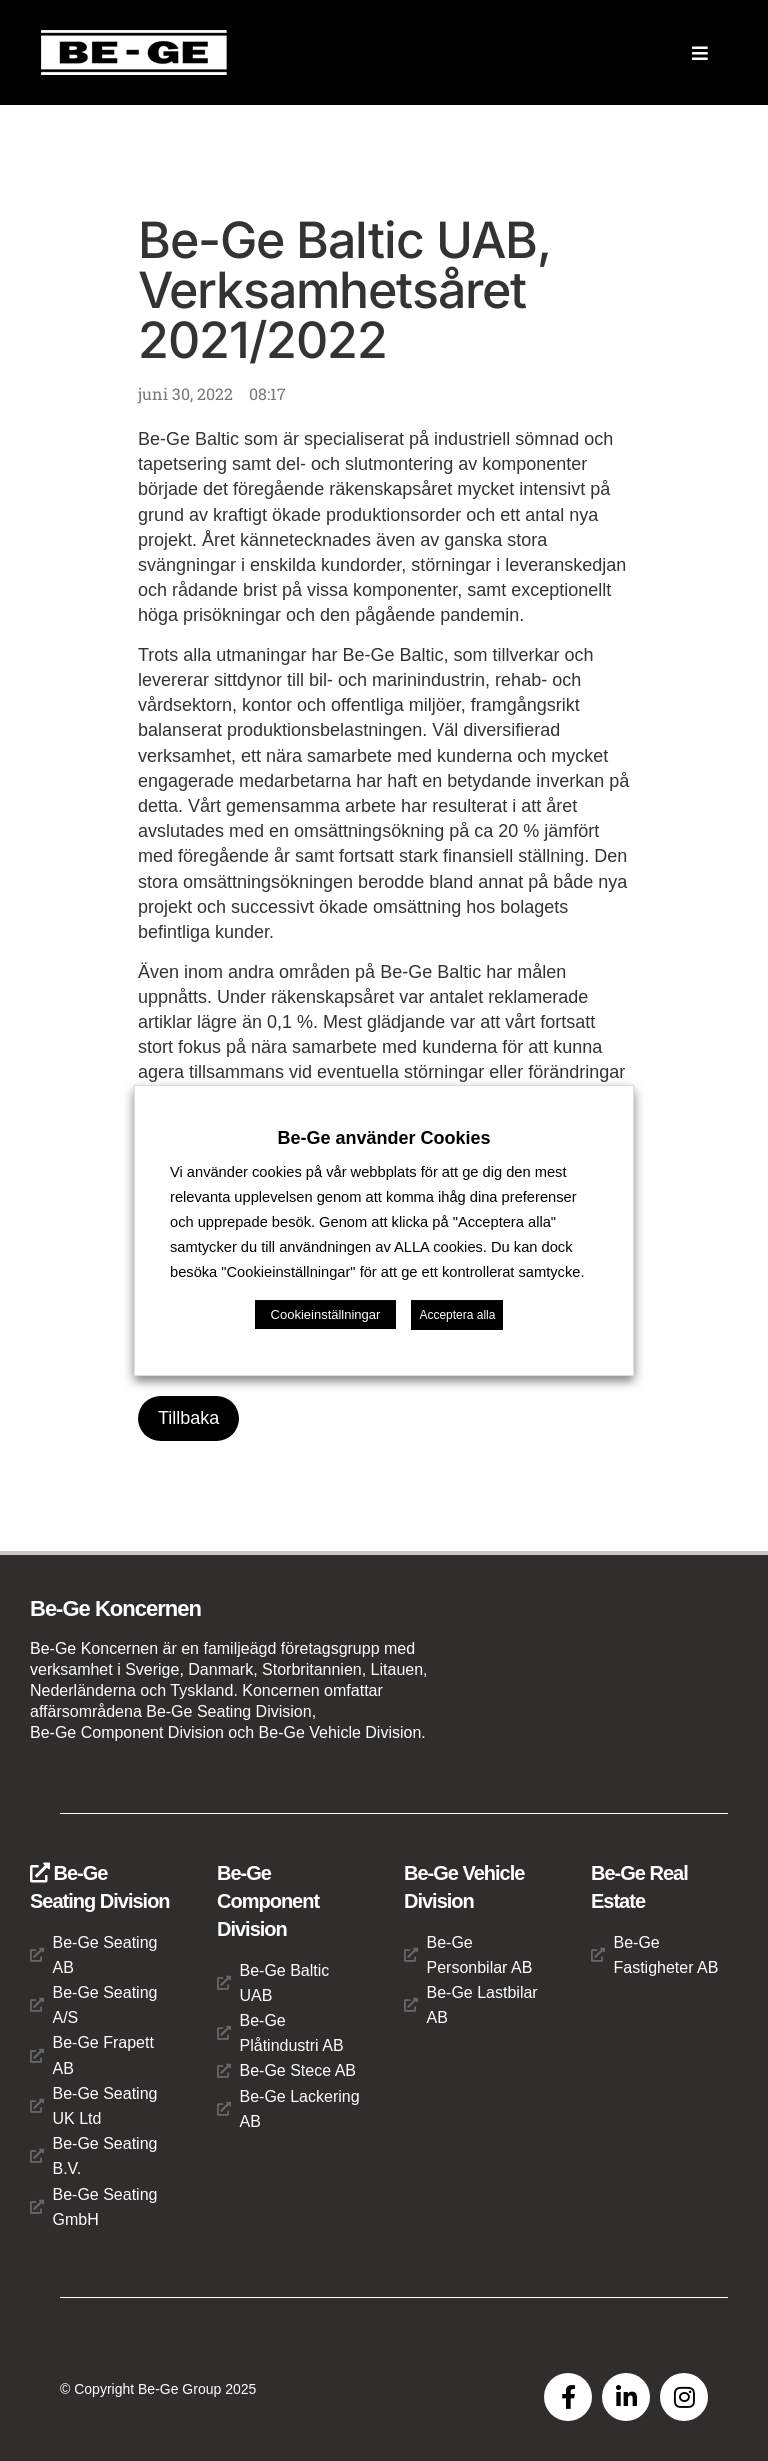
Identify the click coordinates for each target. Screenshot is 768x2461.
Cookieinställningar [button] (326, 1314)
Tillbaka (188, 1418)
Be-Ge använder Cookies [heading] (383, 1138)
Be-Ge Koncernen (115, 1608)
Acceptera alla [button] (457, 1315)
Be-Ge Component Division (268, 1901)
